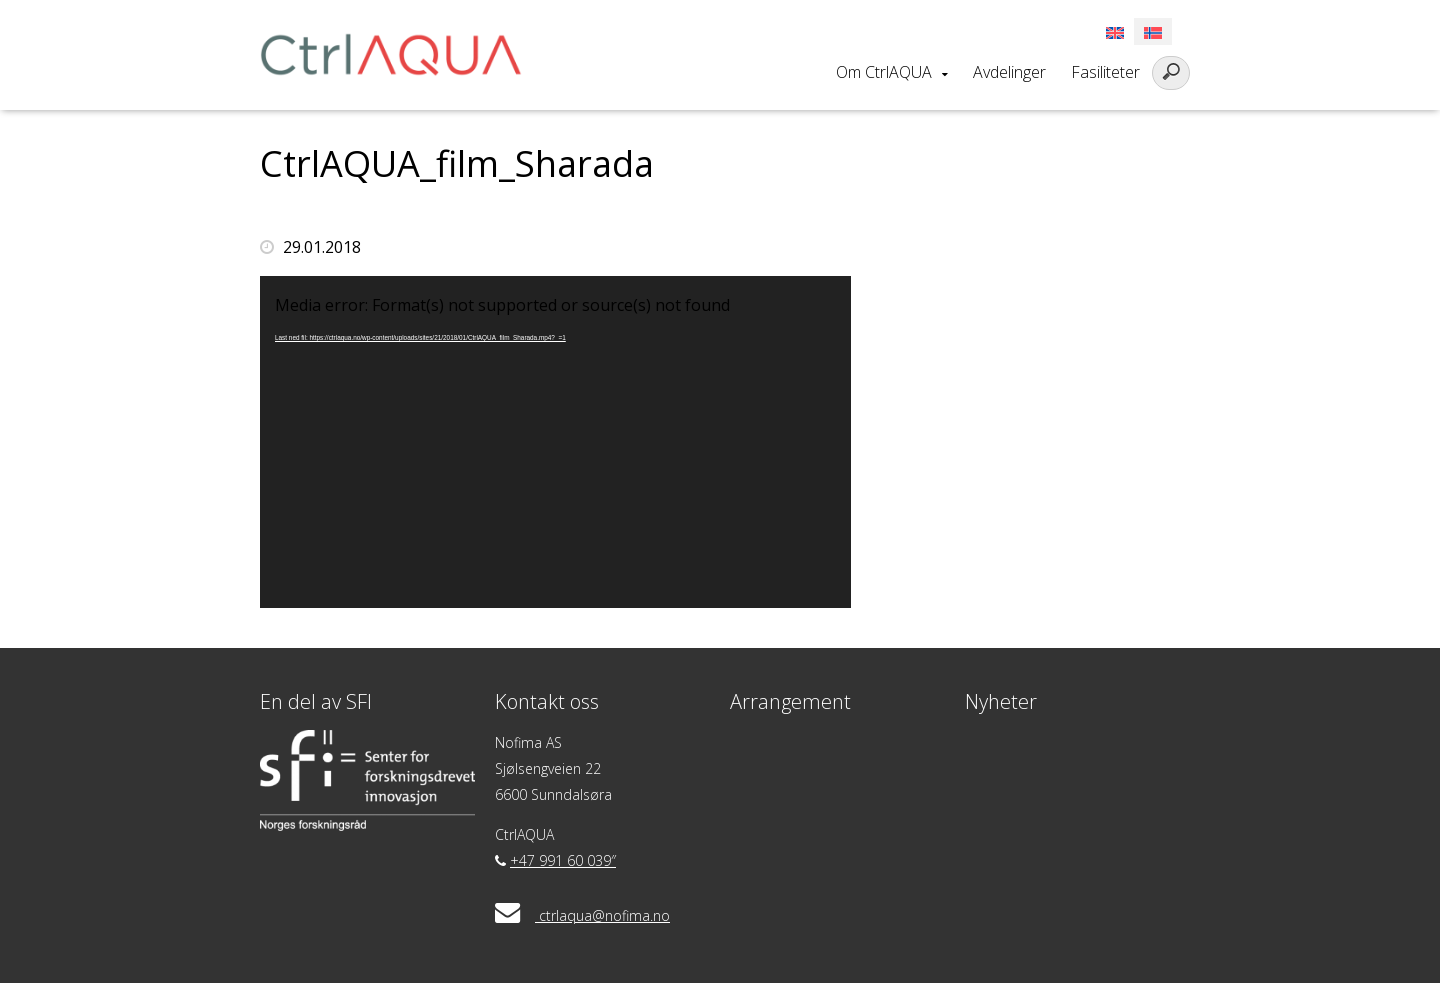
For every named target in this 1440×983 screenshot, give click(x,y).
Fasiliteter (1105, 72)
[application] (555, 442)
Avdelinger (1009, 72)
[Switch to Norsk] (1153, 31)
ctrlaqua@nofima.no (604, 915)
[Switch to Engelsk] (1115, 31)
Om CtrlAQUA (884, 72)
